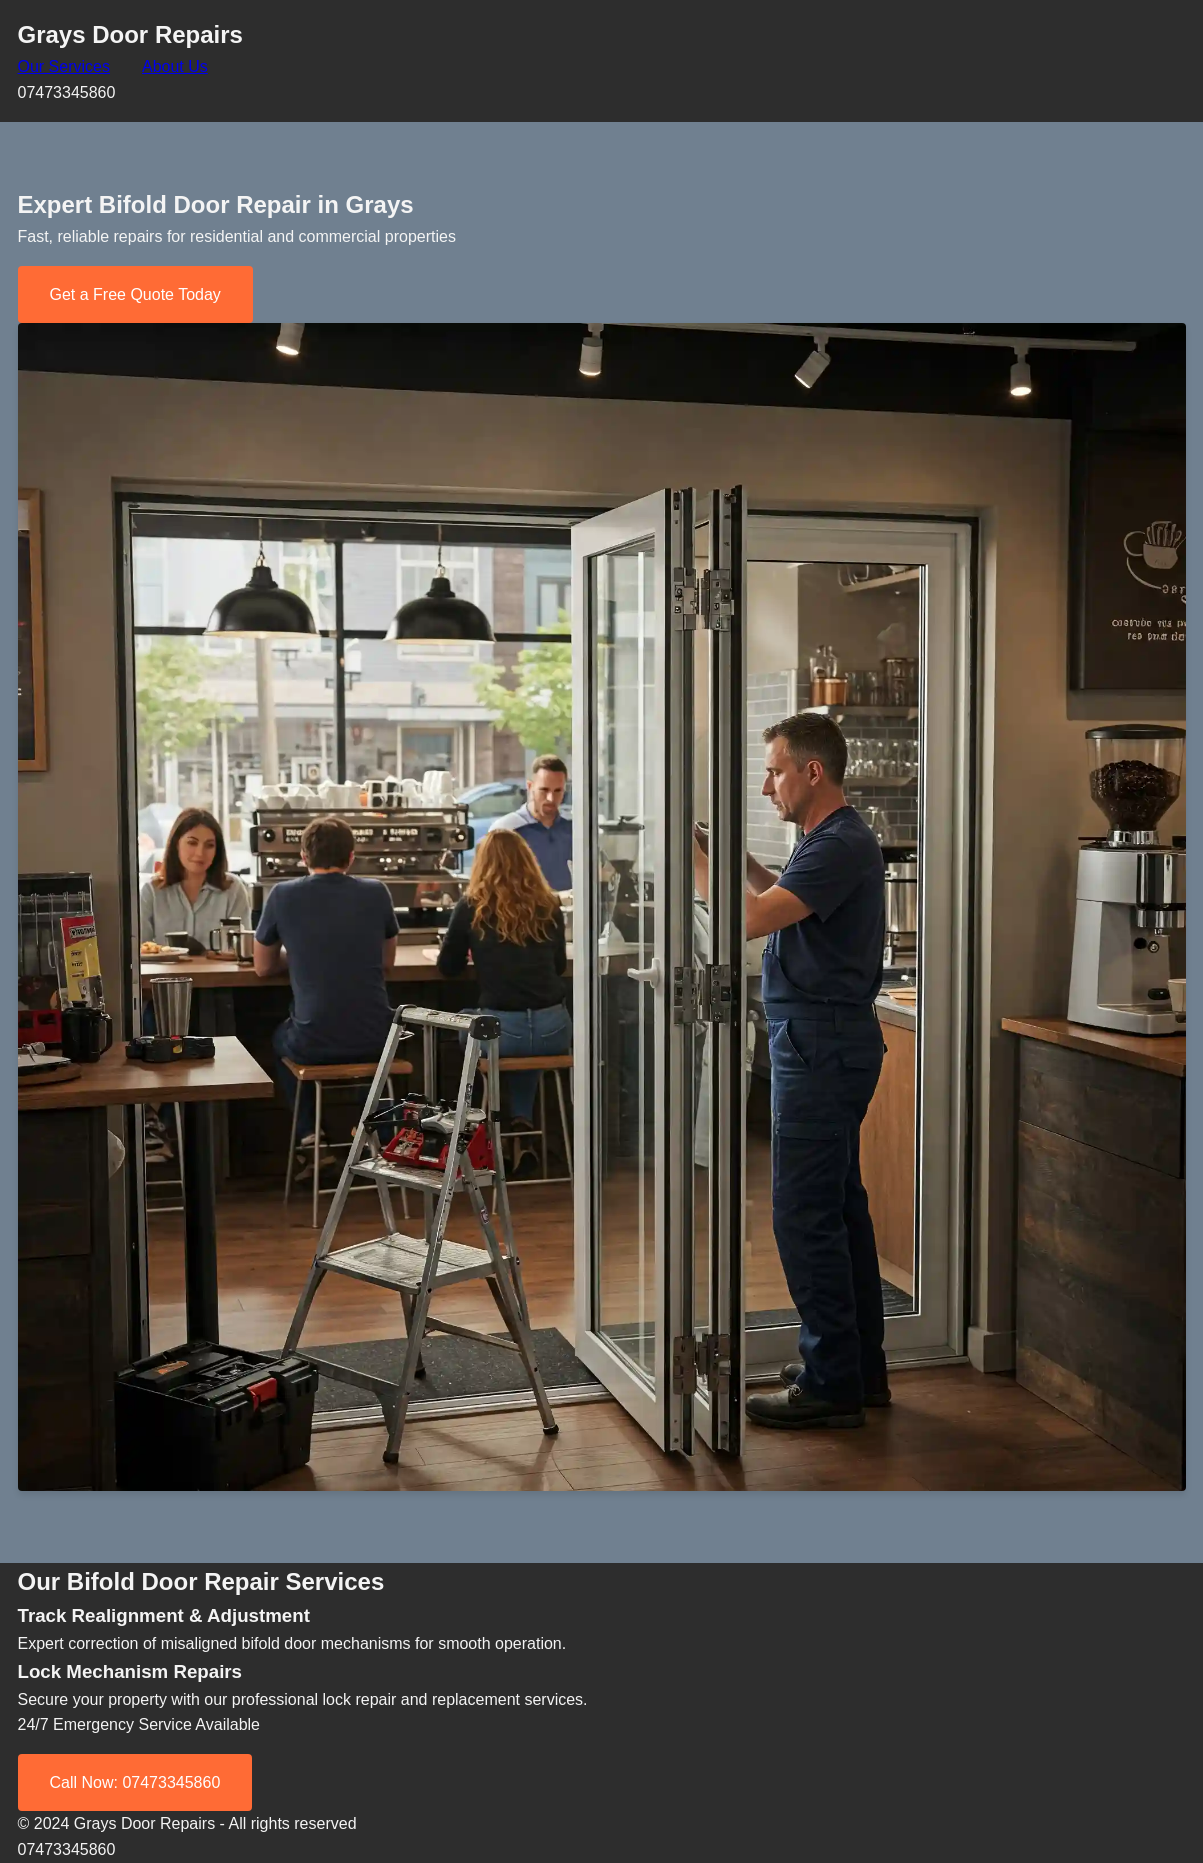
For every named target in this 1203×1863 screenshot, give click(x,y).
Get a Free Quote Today (135, 294)
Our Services (64, 66)
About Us (175, 66)
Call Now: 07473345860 (135, 1782)
